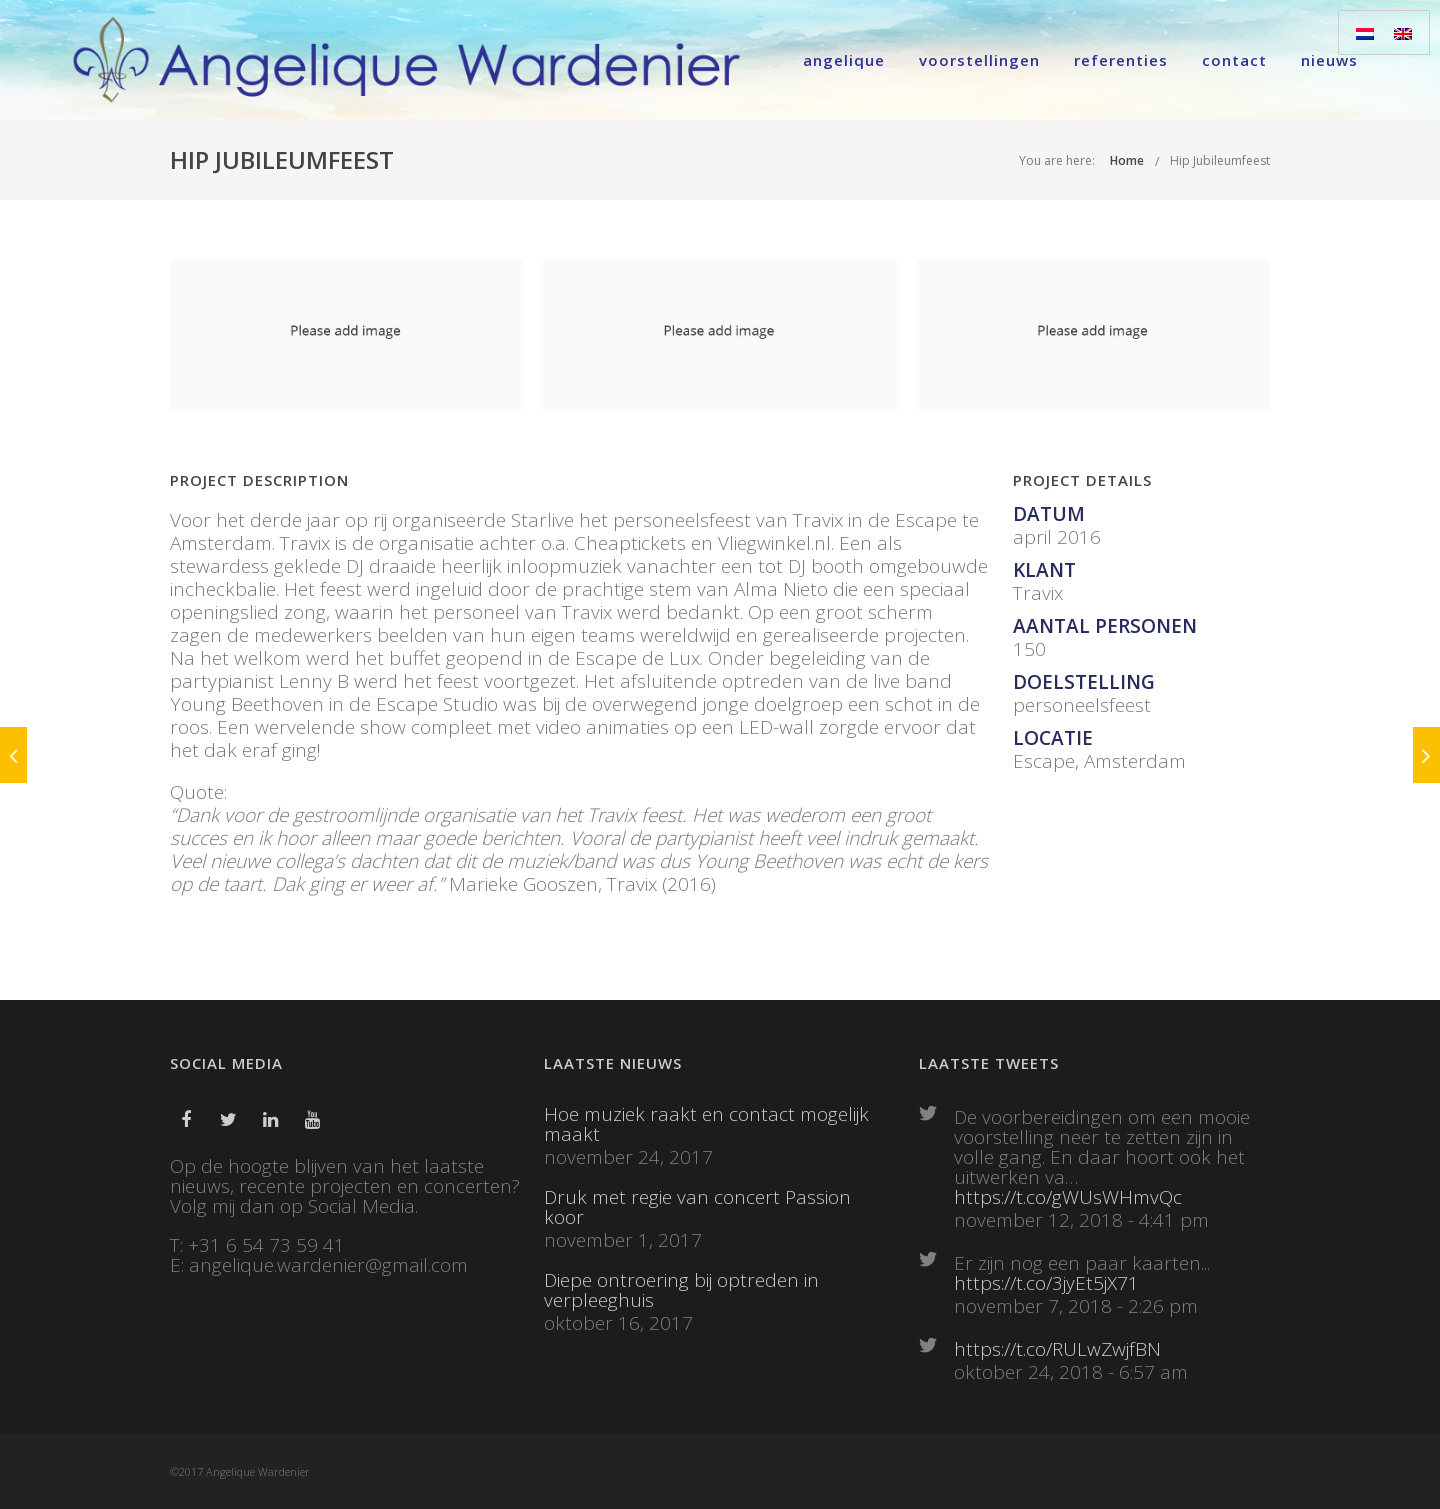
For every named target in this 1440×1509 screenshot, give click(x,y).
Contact (1234, 60)
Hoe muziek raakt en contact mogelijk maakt (706, 1124)
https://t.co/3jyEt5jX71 (1046, 1283)
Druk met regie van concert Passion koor (697, 1207)
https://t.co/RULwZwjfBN (1057, 1349)
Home (1127, 160)
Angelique (844, 60)
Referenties (1121, 60)
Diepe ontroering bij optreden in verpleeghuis (681, 1290)
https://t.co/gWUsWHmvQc (1068, 1197)
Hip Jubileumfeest (1220, 160)
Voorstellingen (979, 60)
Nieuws (1329, 60)
